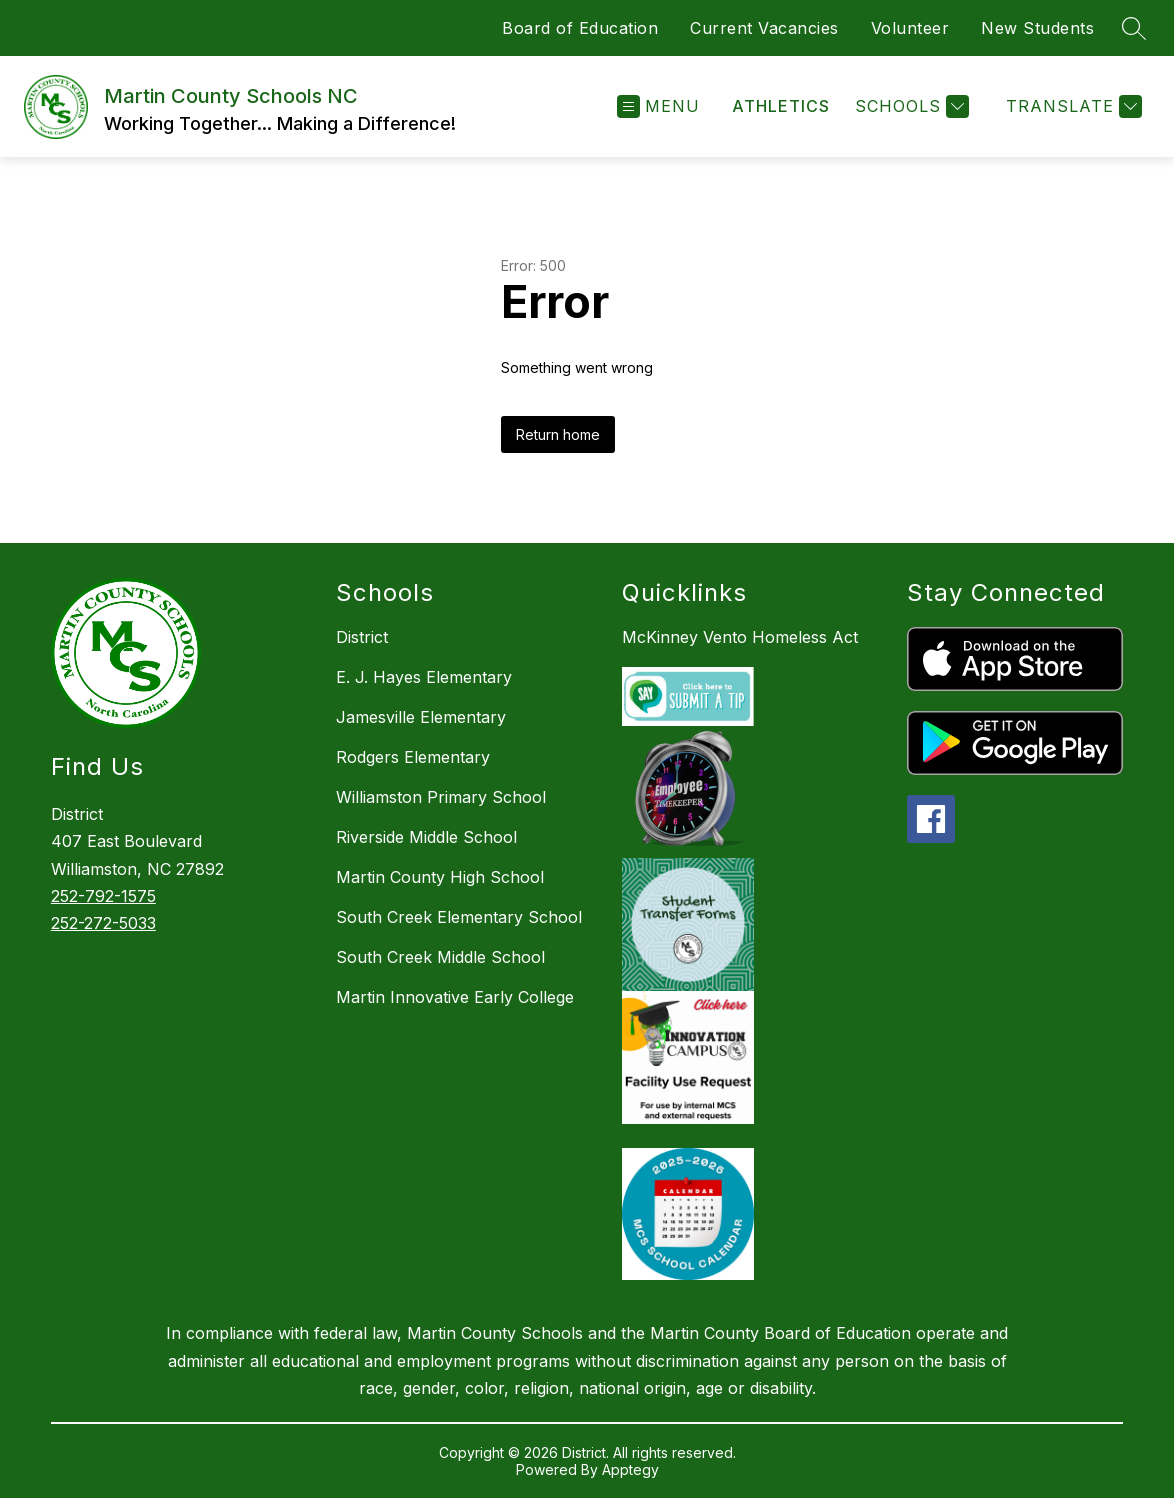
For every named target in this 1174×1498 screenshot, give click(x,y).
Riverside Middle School (426, 837)
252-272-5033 (103, 923)
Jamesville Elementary (421, 717)
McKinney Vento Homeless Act (740, 637)
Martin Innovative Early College (455, 997)
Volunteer (910, 28)
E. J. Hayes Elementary (424, 677)
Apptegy (630, 1469)
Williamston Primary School (441, 797)
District (362, 637)
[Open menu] (658, 106)
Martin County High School (440, 877)
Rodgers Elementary (413, 757)
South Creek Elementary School (459, 917)
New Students (1037, 28)
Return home (558, 434)
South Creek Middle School (440, 957)
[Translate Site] (1071, 106)
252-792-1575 (103, 896)
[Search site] (1134, 28)
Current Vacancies (764, 28)
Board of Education (580, 28)
